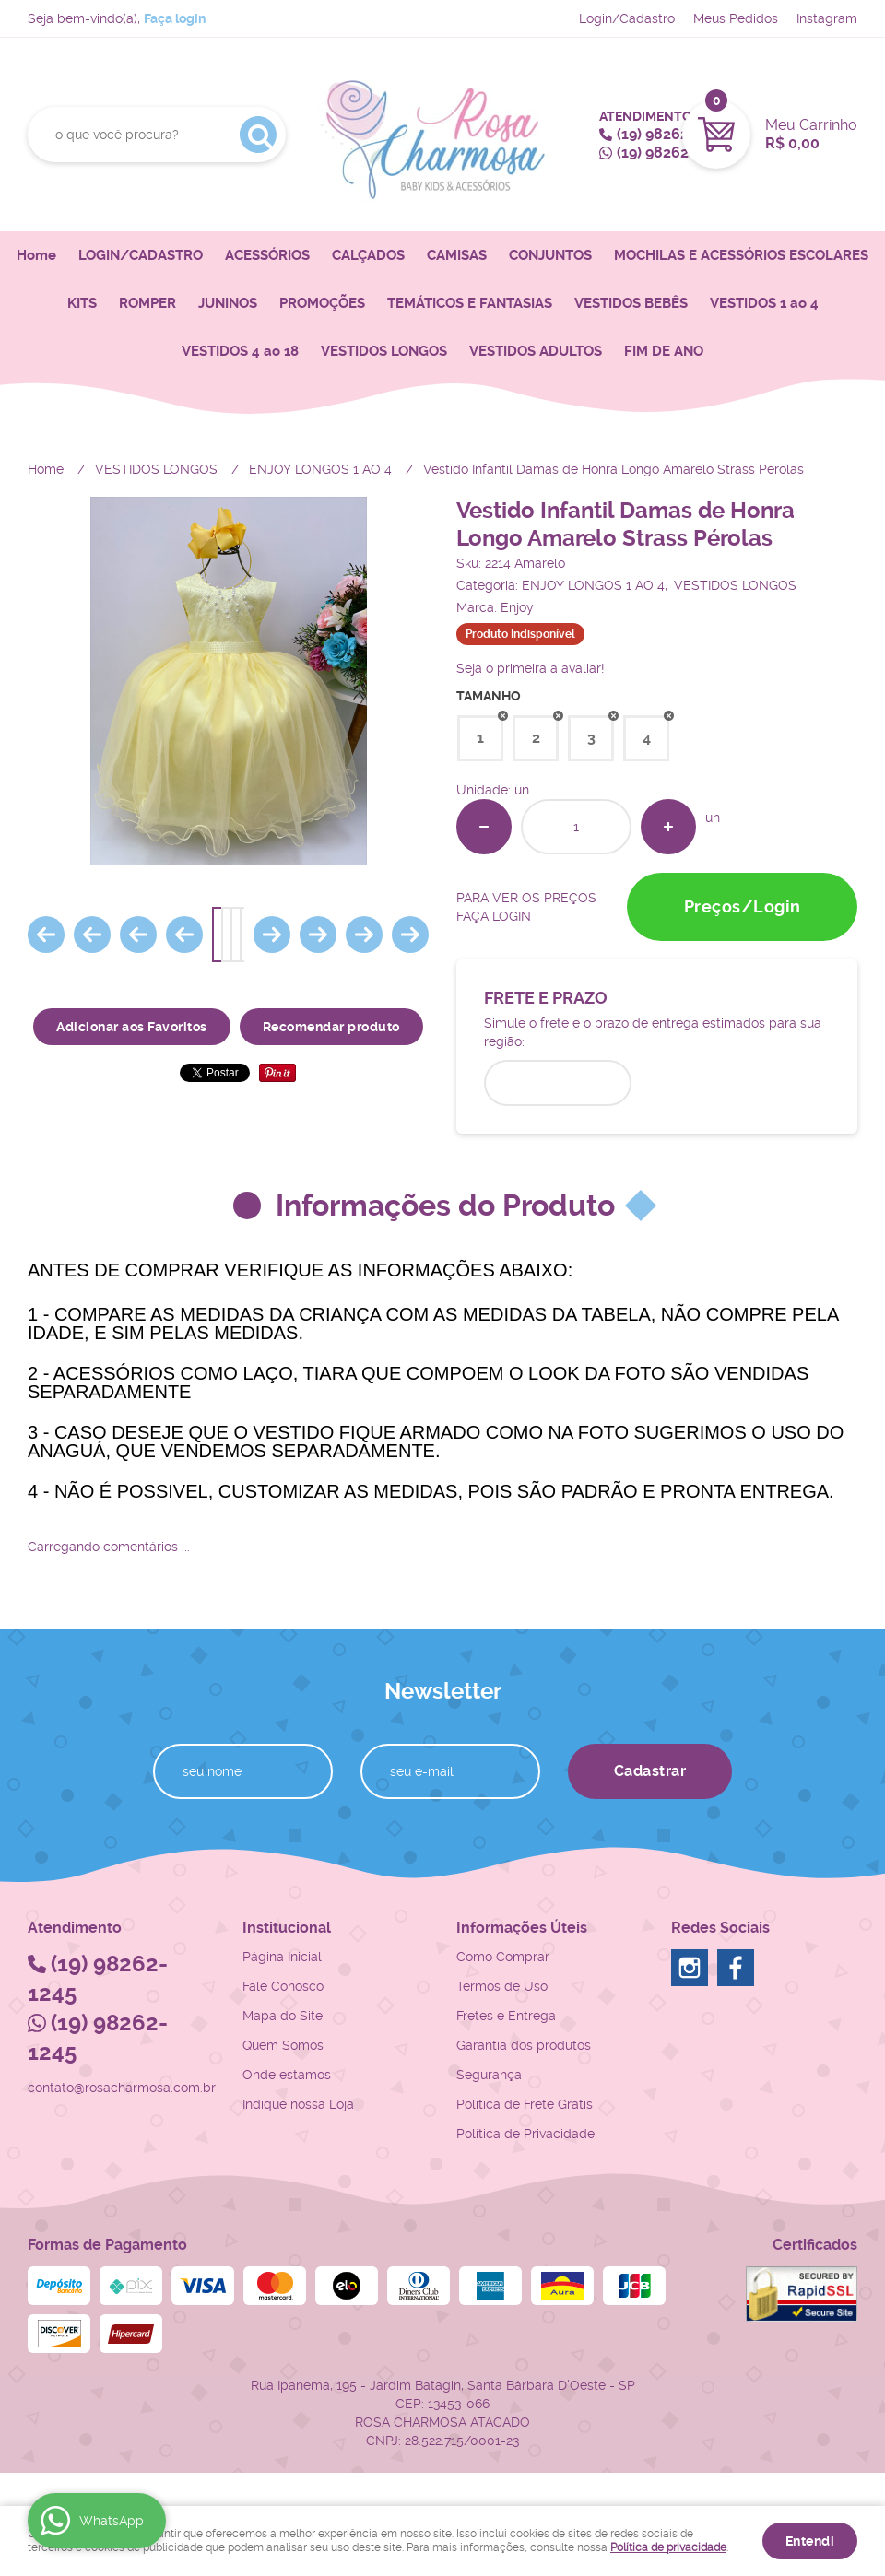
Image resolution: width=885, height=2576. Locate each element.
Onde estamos (286, 2074)
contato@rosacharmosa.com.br (122, 2087)
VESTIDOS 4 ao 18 (240, 351)
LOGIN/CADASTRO (140, 255)
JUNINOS (227, 303)
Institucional (286, 1927)
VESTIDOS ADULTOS (535, 351)
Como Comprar (502, 1956)
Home (36, 255)
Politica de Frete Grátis (524, 2104)
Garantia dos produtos (523, 2045)
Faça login (175, 18)
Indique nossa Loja (298, 2104)
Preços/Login (742, 906)
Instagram (826, 18)
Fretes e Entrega (506, 2015)
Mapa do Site (282, 2015)
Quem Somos (283, 2045)
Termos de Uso (502, 1986)
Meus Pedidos (735, 18)
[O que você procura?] (258, 134)
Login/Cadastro (627, 18)
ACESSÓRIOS (267, 255)
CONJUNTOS (550, 255)
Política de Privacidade (525, 2133)
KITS (82, 303)
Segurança (489, 2074)
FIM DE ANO (663, 351)
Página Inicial (282, 1956)
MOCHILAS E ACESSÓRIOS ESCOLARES (741, 255)
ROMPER (147, 303)
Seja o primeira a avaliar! (530, 668)
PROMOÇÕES (322, 303)
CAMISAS (457, 255)
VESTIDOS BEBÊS (631, 303)
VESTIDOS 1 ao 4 (764, 303)
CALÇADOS (368, 255)
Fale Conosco (283, 1986)
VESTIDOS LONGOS (384, 351)
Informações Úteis (521, 1927)
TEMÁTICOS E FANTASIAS (469, 303)
